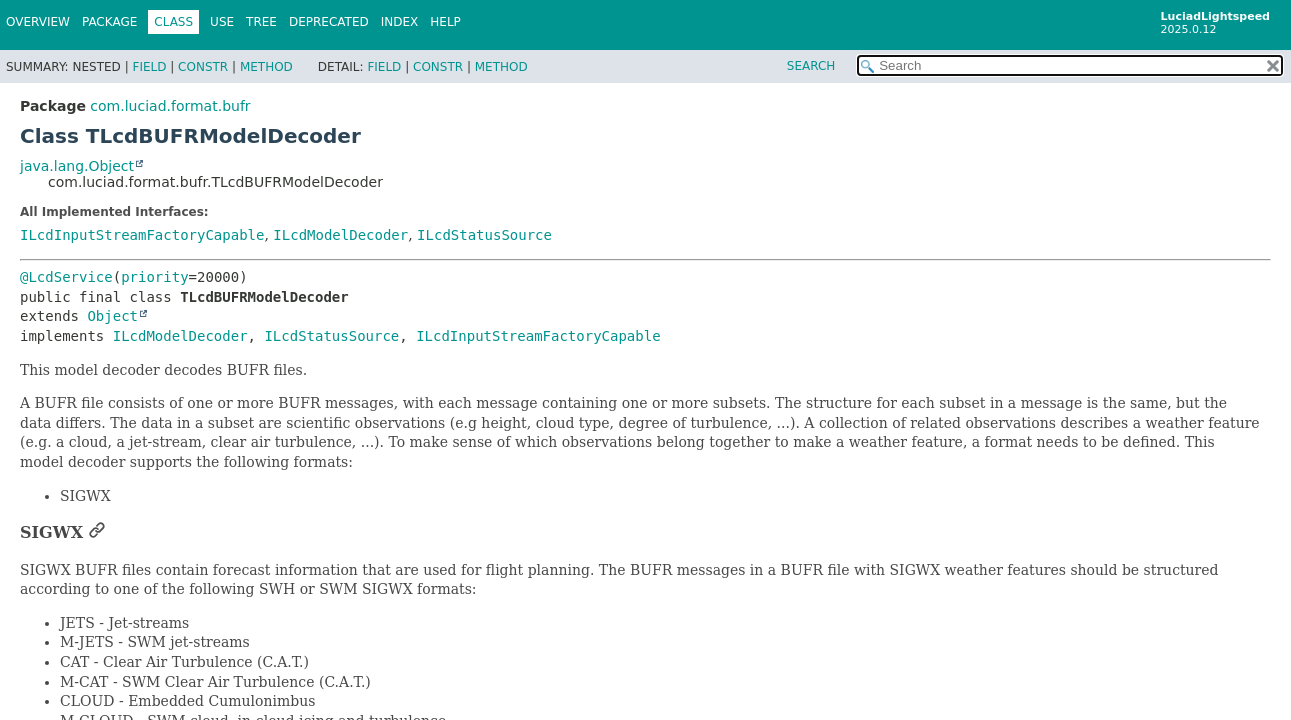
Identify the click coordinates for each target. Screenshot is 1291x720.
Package (109, 22)
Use (222, 22)
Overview (38, 22)
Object (112, 316)
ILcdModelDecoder (340, 235)
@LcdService (66, 277)
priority (154, 277)
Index (400, 22)
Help (445, 22)
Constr (203, 67)
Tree (261, 22)
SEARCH (811, 66)
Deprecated (329, 22)
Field (149, 67)
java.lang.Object (77, 166)
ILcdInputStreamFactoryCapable (142, 235)
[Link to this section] (97, 532)
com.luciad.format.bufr (170, 106)
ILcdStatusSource (484, 235)
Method (266, 67)
